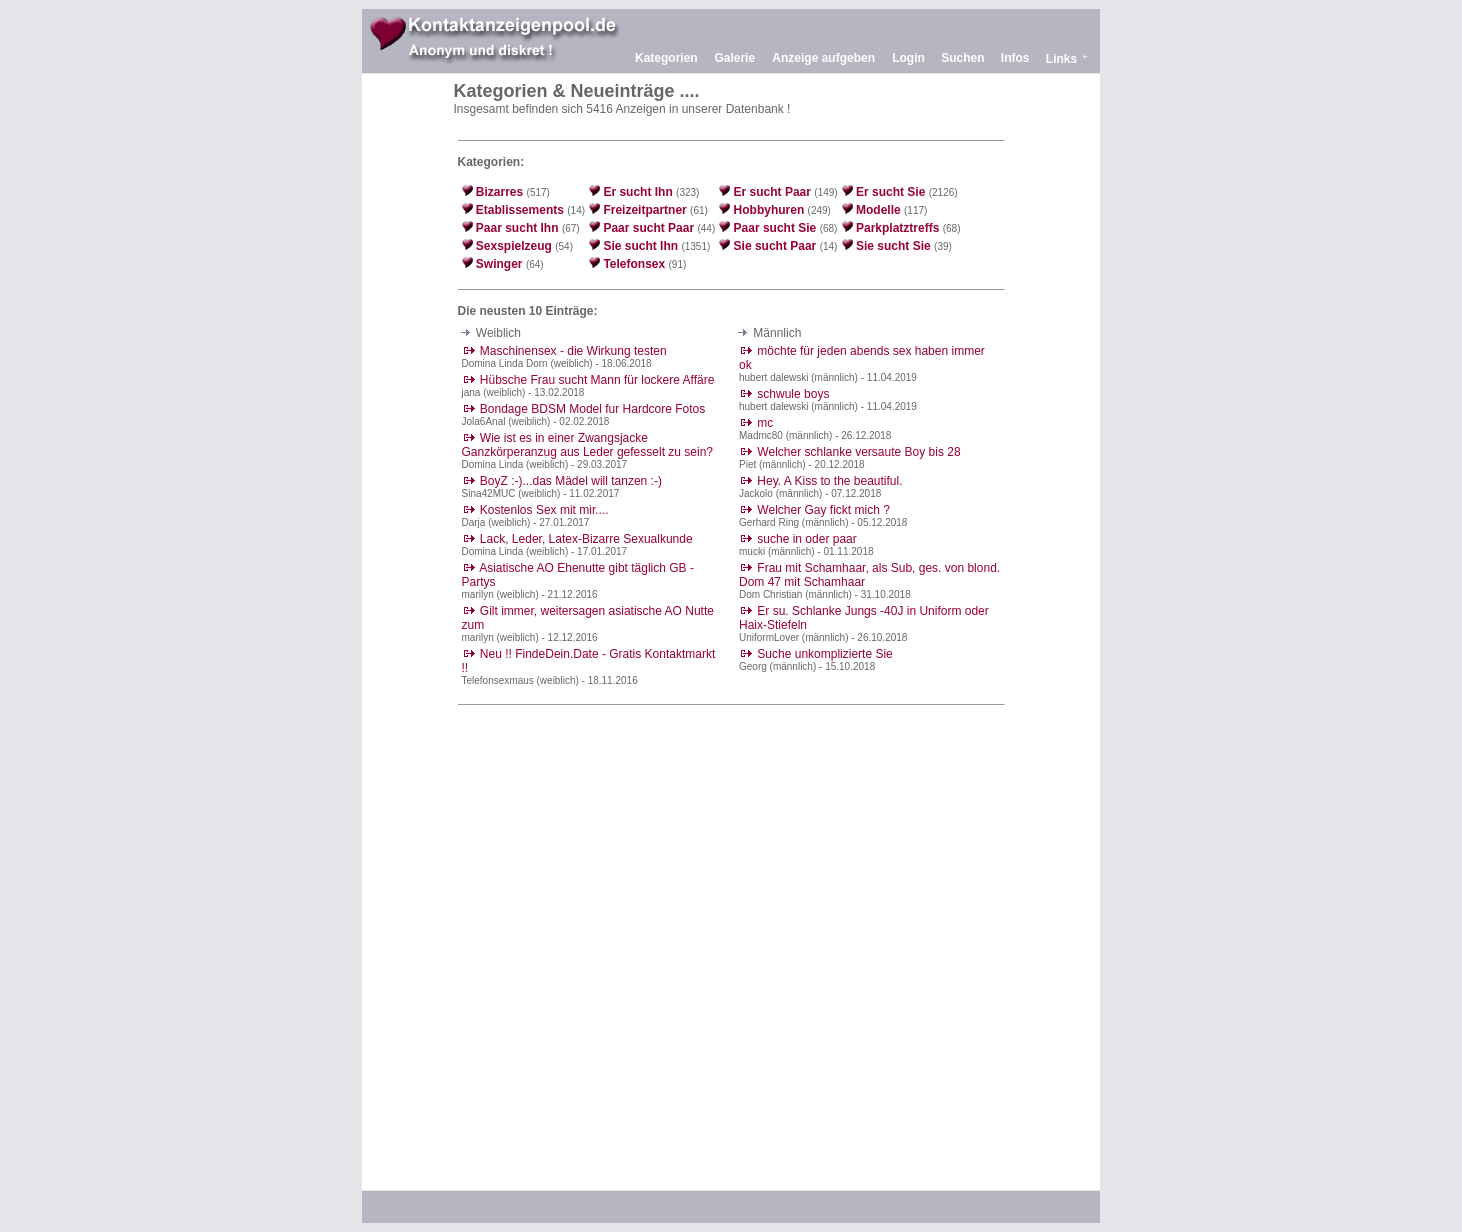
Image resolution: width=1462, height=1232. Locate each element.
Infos (1015, 58)
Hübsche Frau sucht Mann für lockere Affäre (597, 380)
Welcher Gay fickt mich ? (823, 510)
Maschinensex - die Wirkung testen (573, 351)
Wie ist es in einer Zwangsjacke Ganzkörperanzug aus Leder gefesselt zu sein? (588, 445)
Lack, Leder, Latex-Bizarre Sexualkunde (586, 539)
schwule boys (793, 394)
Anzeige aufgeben (823, 58)
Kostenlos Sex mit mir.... (544, 510)
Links (1061, 59)
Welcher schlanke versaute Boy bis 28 (858, 452)
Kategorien (666, 58)
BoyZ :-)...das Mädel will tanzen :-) (571, 481)
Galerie (734, 58)
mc (765, 423)
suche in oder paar (806, 539)
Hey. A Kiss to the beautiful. (829, 481)
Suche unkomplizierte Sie (824, 654)
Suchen (962, 58)
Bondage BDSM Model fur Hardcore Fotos (592, 409)
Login (908, 58)
